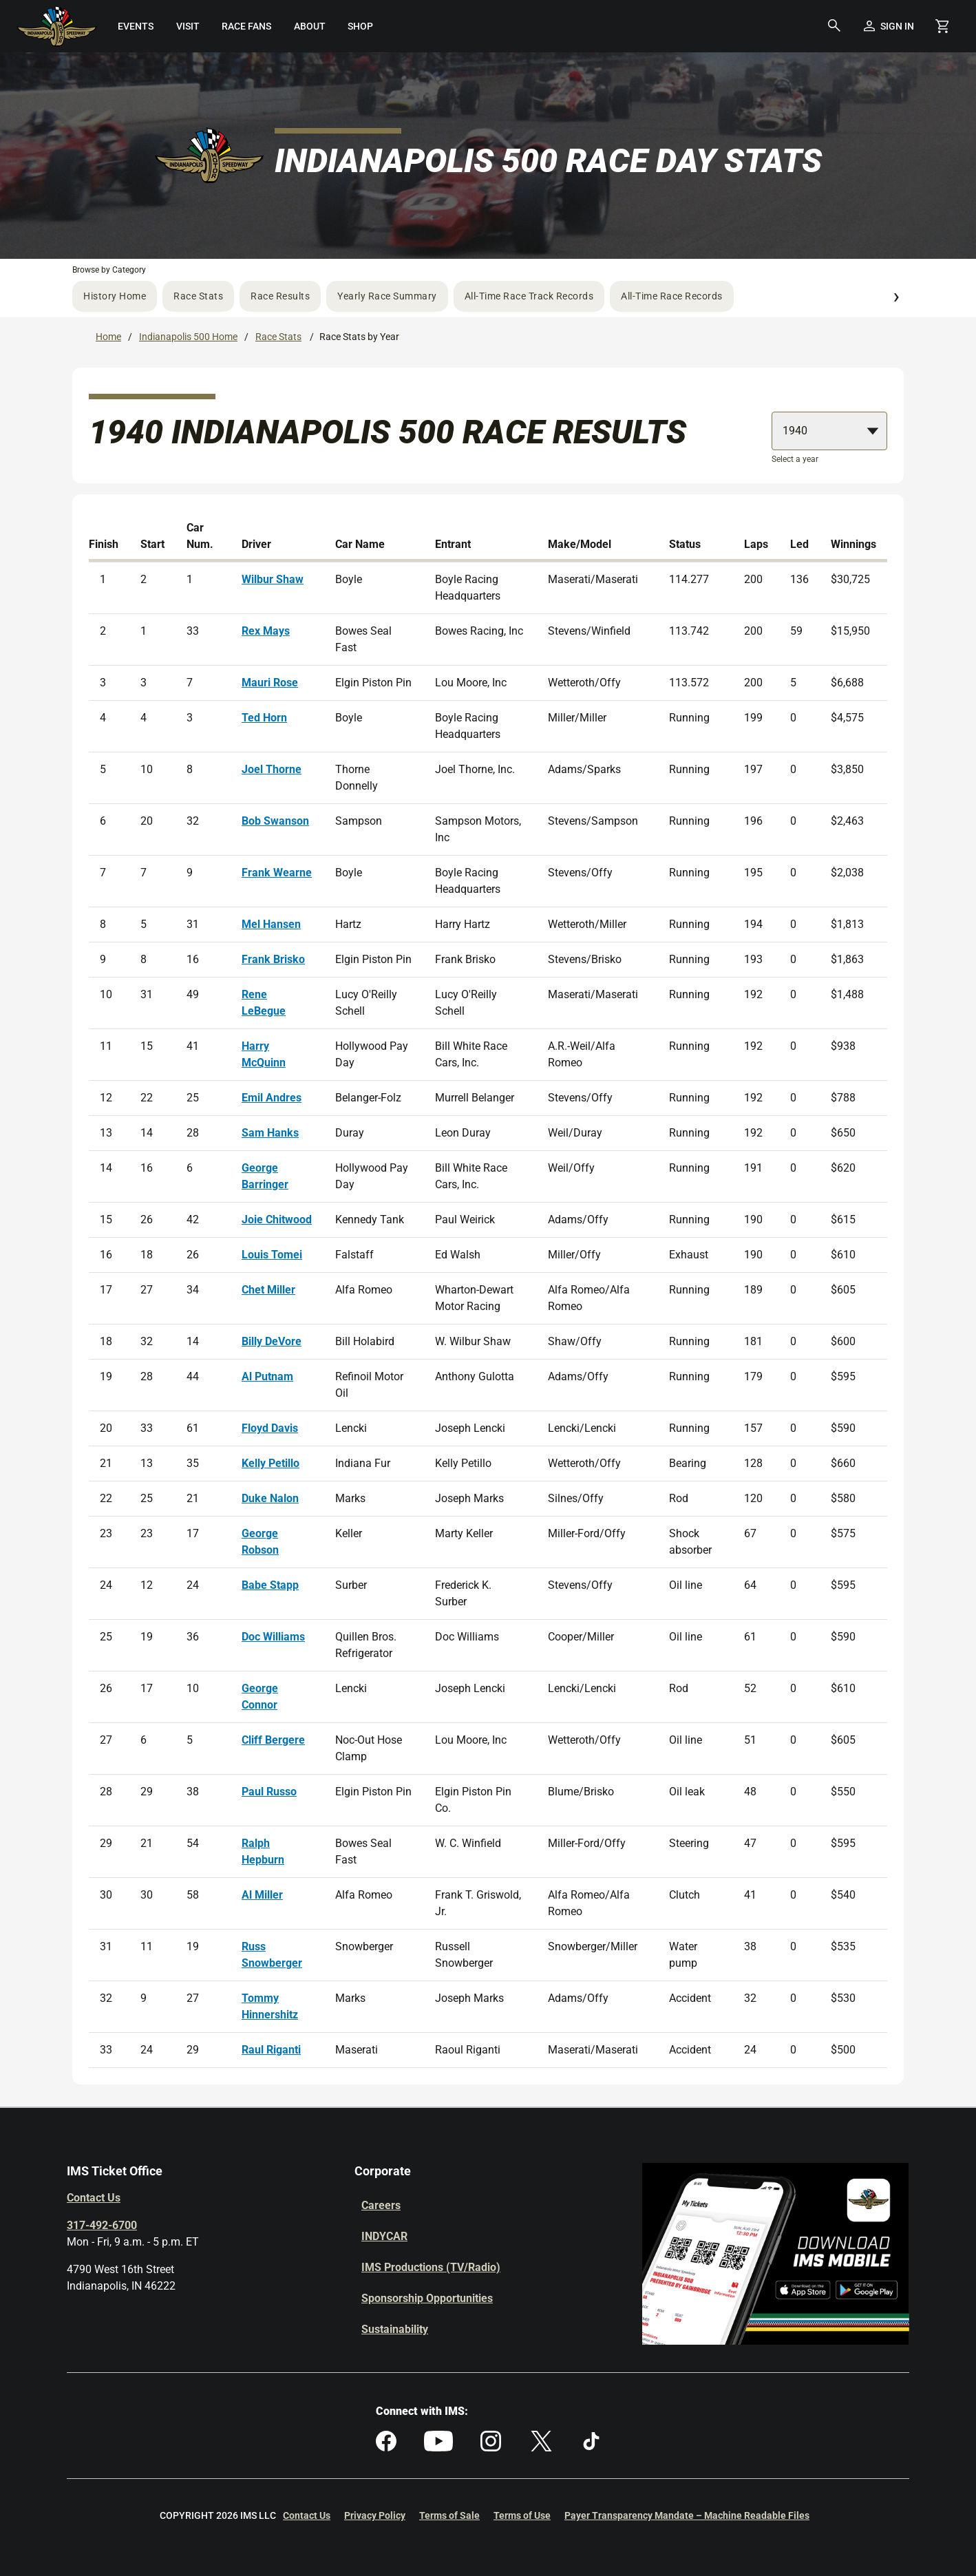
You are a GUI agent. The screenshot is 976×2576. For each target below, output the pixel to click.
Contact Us (93, 2197)
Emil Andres (271, 1097)
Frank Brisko (273, 959)
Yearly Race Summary (387, 296)
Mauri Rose (270, 682)
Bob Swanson (275, 820)
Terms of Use (522, 2515)
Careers (381, 2205)
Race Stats (198, 296)
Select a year (795, 459)
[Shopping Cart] (941, 26)
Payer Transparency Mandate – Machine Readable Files (686, 2515)
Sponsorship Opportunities (427, 2298)
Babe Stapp (270, 1585)
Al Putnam (267, 1376)
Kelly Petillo (270, 1463)
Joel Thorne (271, 769)
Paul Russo (269, 1791)
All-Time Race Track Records (529, 296)
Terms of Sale (449, 2515)
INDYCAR (384, 2236)
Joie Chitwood (277, 1219)
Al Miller (262, 1894)
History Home (114, 296)
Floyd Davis (270, 1428)
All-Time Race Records (672, 296)
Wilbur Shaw (273, 579)
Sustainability (394, 2329)
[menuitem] (136, 26)
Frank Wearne (277, 872)
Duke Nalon (270, 1498)
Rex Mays (266, 630)
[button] (834, 26)
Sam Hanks (270, 1132)
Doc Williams (273, 1636)
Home (108, 336)
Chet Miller (268, 1289)
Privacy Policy (374, 2515)
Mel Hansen (271, 924)
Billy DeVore (271, 1341)
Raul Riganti (271, 2049)
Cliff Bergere (273, 1739)
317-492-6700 (102, 2225)
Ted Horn (264, 717)
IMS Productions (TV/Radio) (430, 2267)
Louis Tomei (272, 1254)
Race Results (280, 296)
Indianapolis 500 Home (188, 336)
